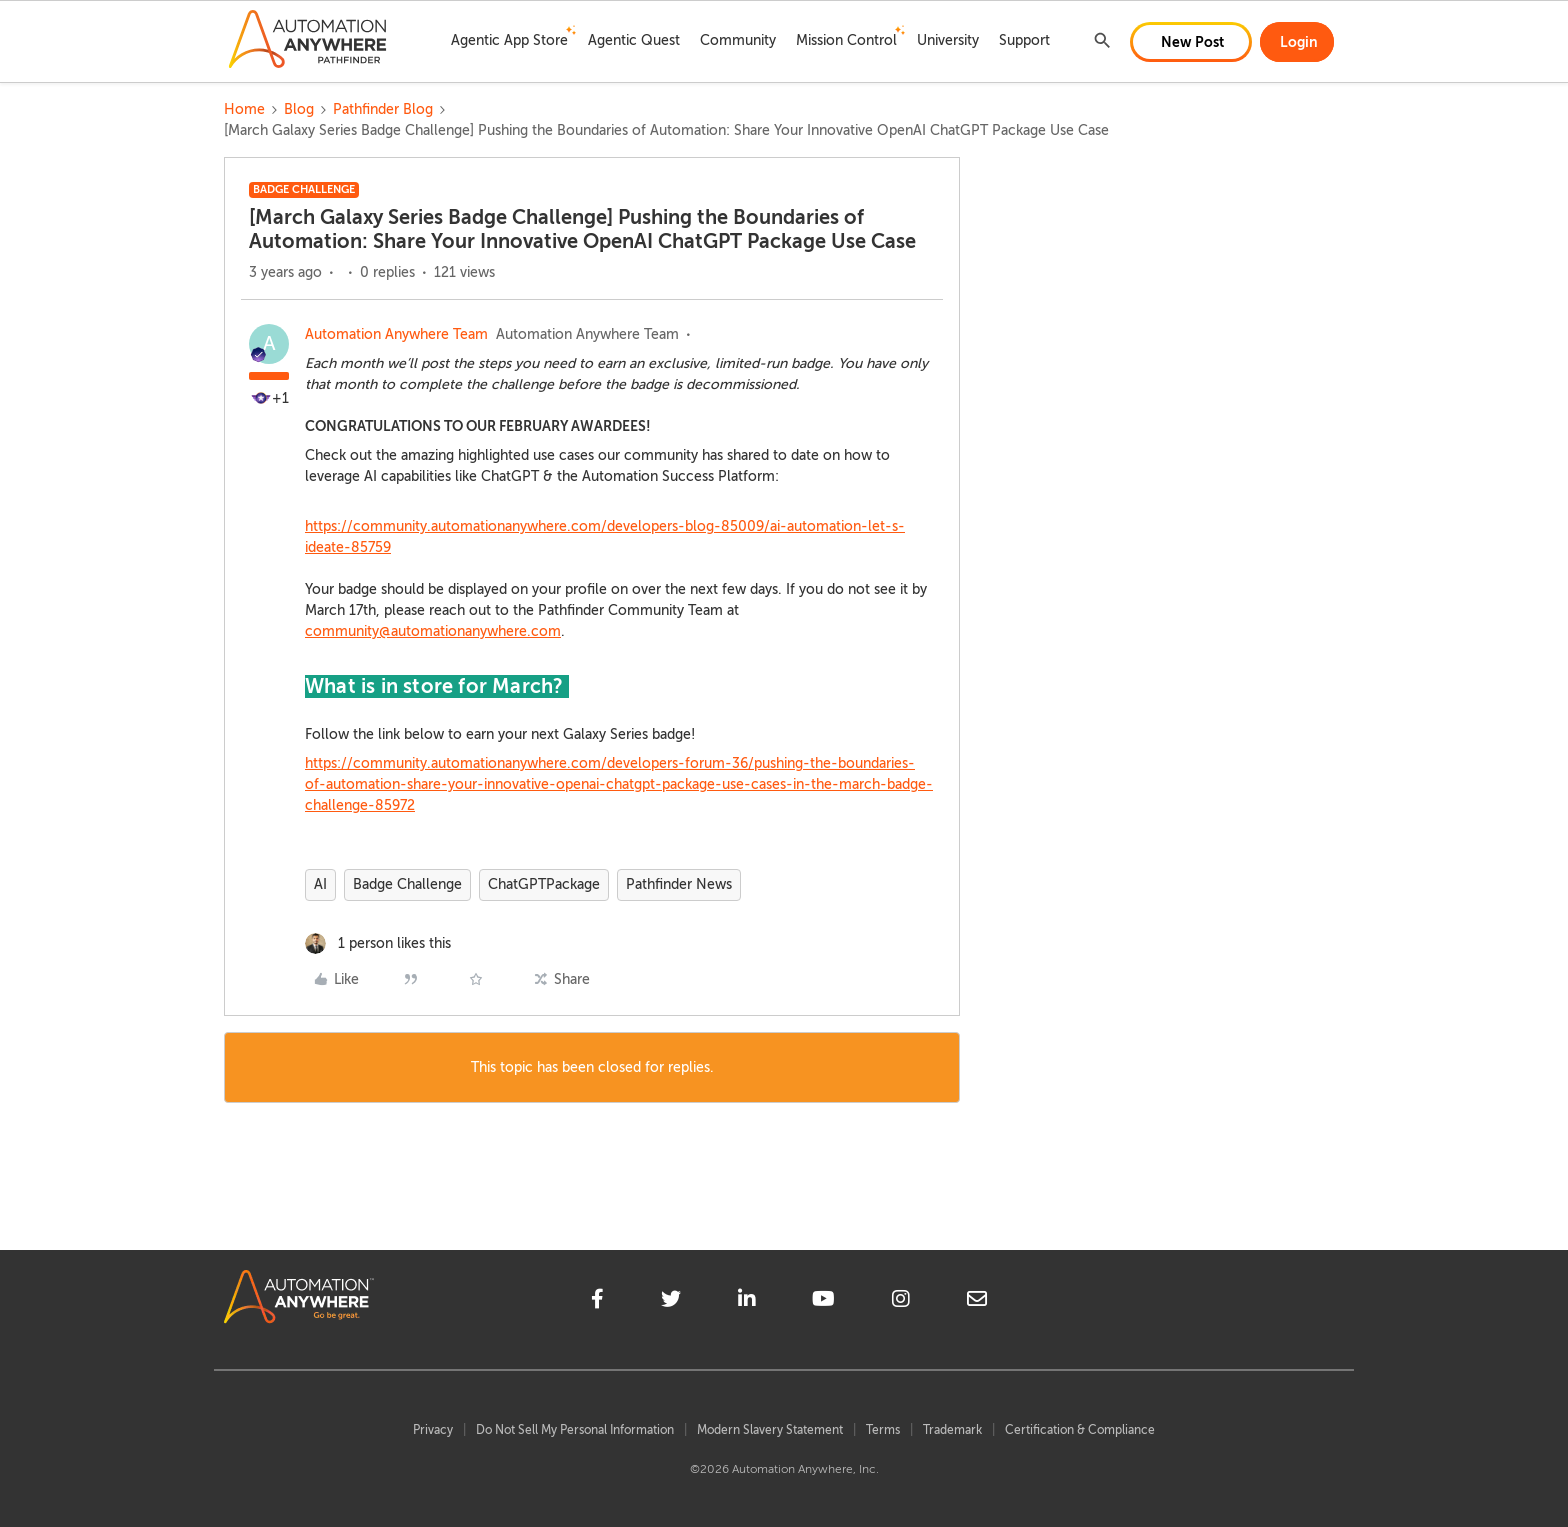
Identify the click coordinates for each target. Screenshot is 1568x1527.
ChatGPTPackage (544, 884)
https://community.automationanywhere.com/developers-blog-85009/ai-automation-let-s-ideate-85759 (605, 537)
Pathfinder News (679, 884)
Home (244, 109)
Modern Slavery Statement (770, 1430)
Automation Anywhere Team (396, 334)
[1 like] (378, 943)
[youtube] (823, 1302)
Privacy (433, 1430)
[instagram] (901, 1302)
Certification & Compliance (1080, 1430)
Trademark (952, 1430)
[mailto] (977, 1302)
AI (320, 884)
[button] (1191, 42)
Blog (299, 109)
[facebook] (597, 1302)
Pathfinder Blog (383, 109)
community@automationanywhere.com (433, 631)
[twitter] (671, 1302)
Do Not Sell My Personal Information (575, 1430)
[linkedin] (747, 1302)
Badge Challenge (407, 884)
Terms (883, 1430)
